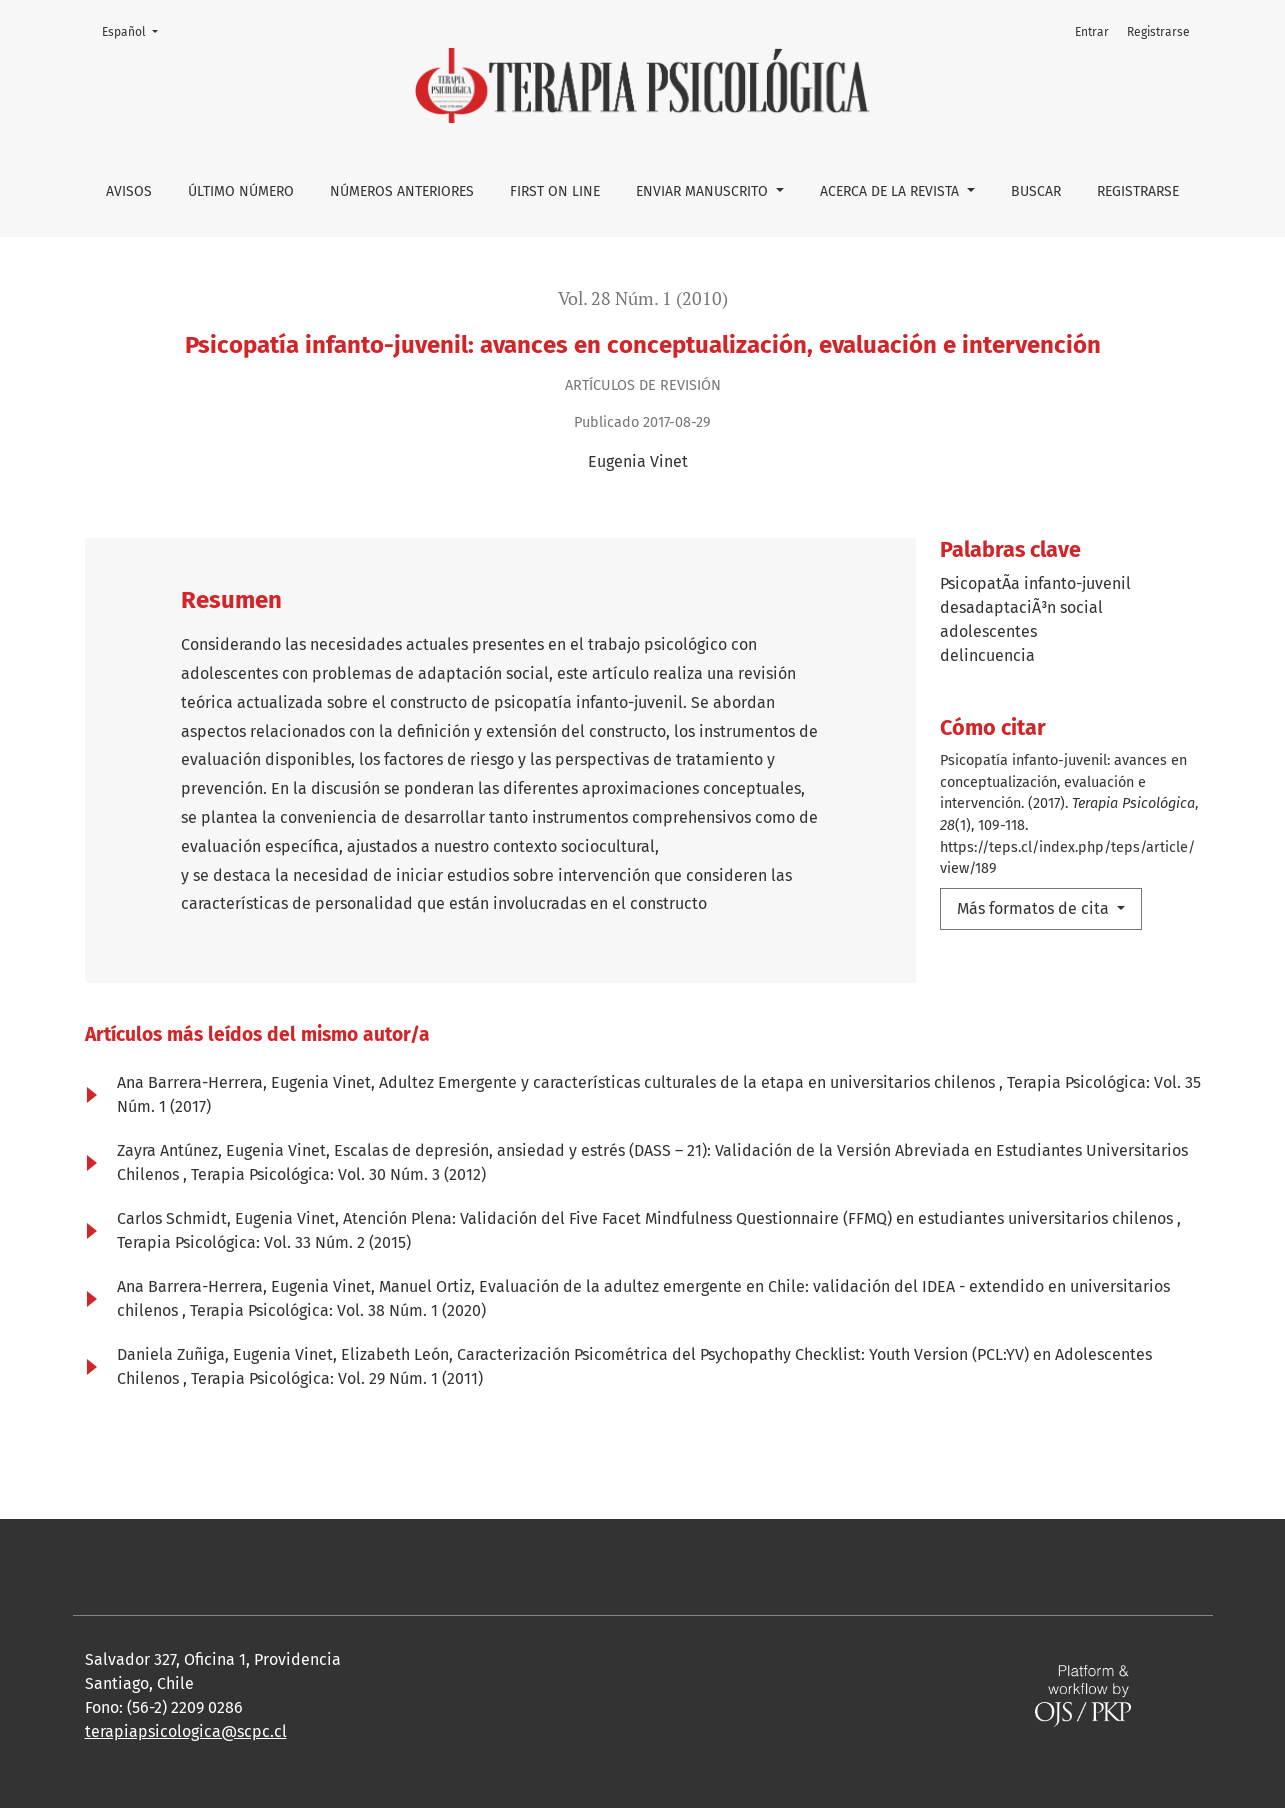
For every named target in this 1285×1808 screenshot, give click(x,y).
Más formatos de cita (1035, 908)
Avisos (129, 191)
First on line (555, 191)
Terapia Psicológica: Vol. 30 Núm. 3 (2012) (338, 1174)
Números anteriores (402, 191)
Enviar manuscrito (704, 191)
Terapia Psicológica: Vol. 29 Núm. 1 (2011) (337, 1378)
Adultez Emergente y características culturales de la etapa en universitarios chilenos (689, 1082)
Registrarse (1138, 191)
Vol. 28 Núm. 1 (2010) (643, 298)
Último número (241, 191)
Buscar (1036, 191)
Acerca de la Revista (891, 191)
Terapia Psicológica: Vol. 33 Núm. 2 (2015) (264, 1242)
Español (136, 30)
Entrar (1092, 32)
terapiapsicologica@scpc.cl (186, 1731)
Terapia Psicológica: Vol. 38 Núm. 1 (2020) (338, 1310)
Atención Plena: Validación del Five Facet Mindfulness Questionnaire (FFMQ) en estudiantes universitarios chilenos (760, 1218)
